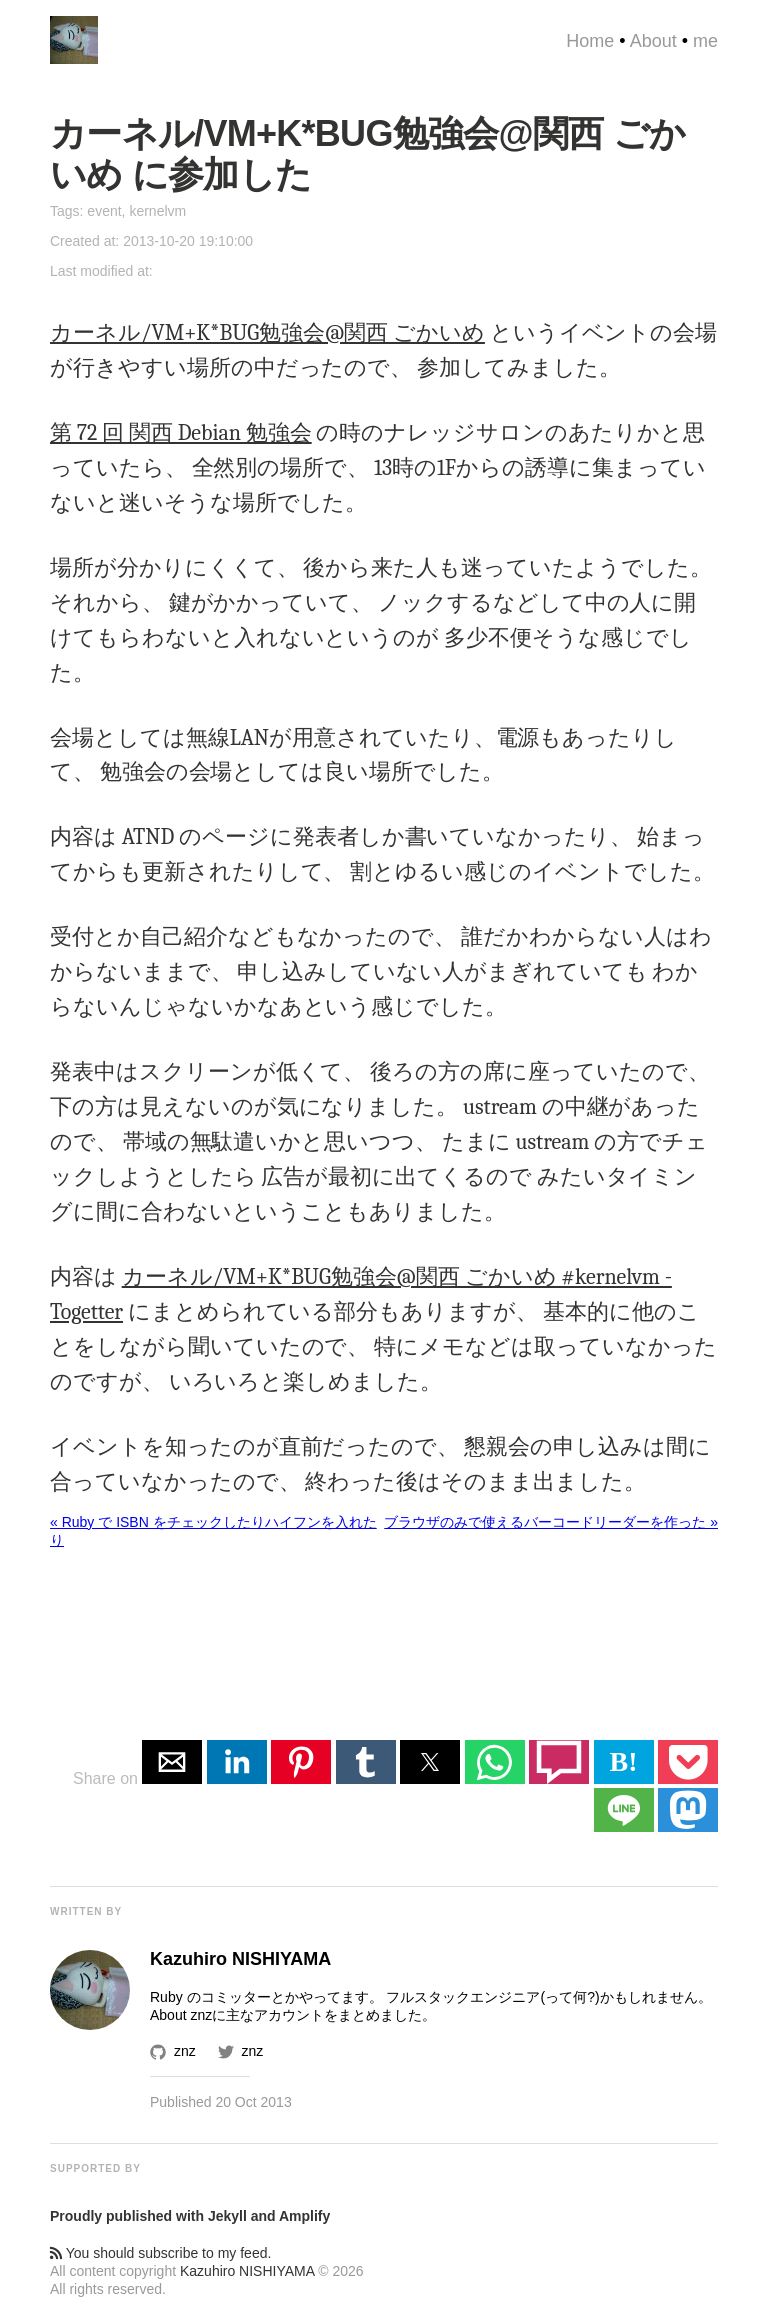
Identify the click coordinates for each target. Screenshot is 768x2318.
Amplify (304, 2216)
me (705, 41)
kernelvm (157, 211)
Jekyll (227, 2216)
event (104, 211)
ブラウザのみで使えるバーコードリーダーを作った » (551, 1522)
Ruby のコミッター (210, 1997)
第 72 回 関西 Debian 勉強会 (181, 433)
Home (590, 41)
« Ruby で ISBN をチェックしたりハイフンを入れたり (213, 1531)
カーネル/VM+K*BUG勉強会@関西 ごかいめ (267, 333)
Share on (107, 1778)
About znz (181, 2015)
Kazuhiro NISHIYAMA (247, 2271)
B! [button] (624, 1761)
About (653, 41)
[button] (172, 1762)
